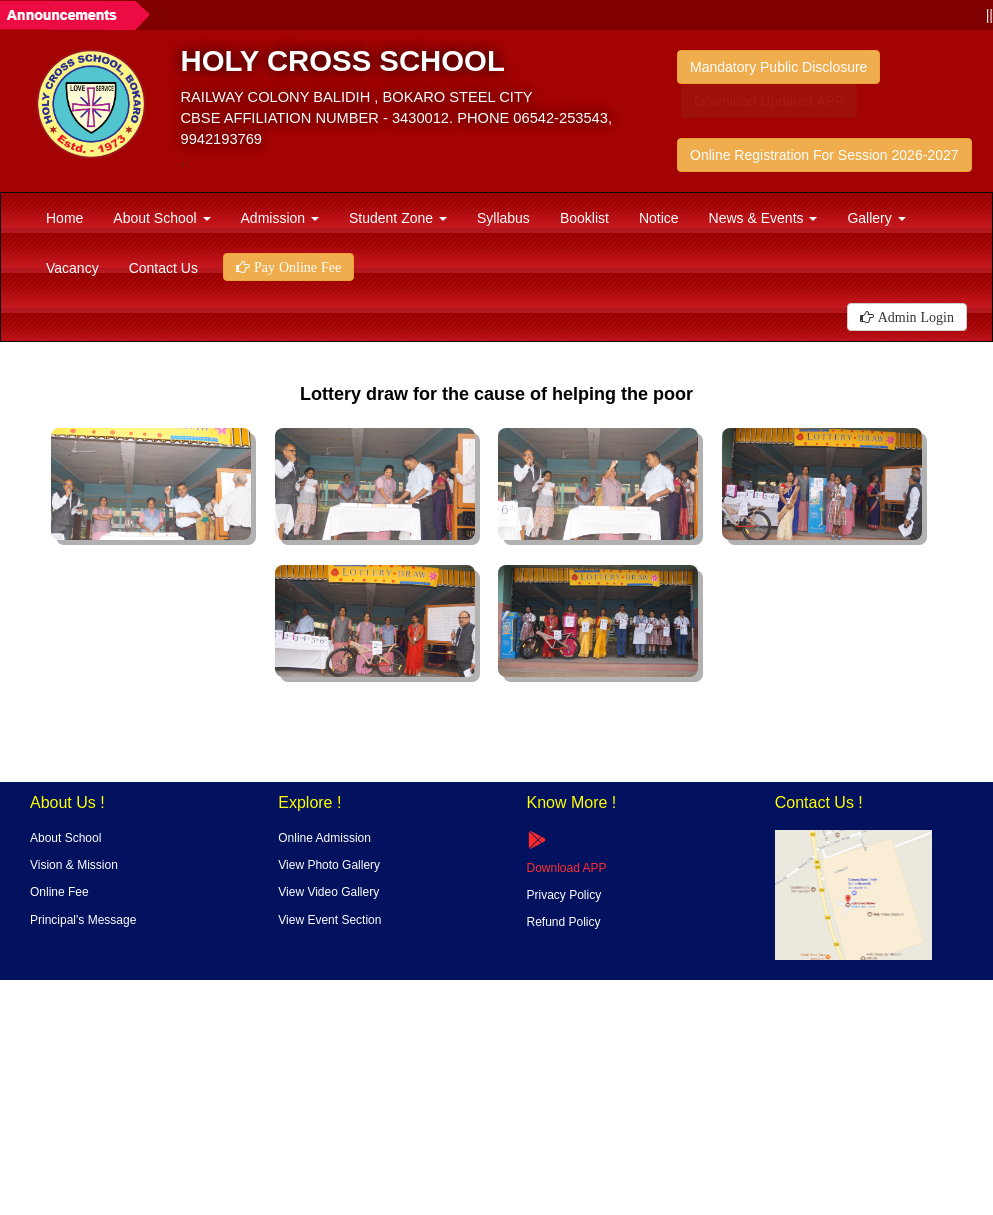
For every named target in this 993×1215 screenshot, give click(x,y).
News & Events (763, 218)
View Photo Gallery (329, 865)
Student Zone (398, 218)
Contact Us (163, 268)
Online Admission (324, 838)
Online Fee (59, 892)
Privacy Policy (564, 895)
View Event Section (329, 920)
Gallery (876, 218)
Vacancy (72, 268)
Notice (659, 218)
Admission (280, 218)
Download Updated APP (769, 101)
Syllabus (503, 218)
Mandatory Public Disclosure (778, 67)
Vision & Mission (74, 865)
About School (161, 218)
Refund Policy (564, 922)
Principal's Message (83, 920)
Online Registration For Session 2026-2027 (824, 155)
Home (64, 218)
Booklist (584, 218)
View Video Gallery (328, 892)
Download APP (567, 868)
